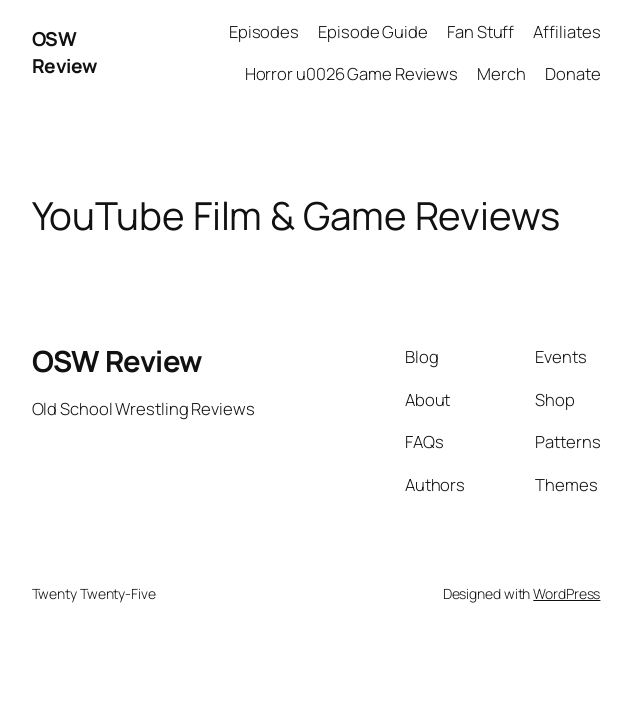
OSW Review (64, 52)
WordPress (566, 593)
